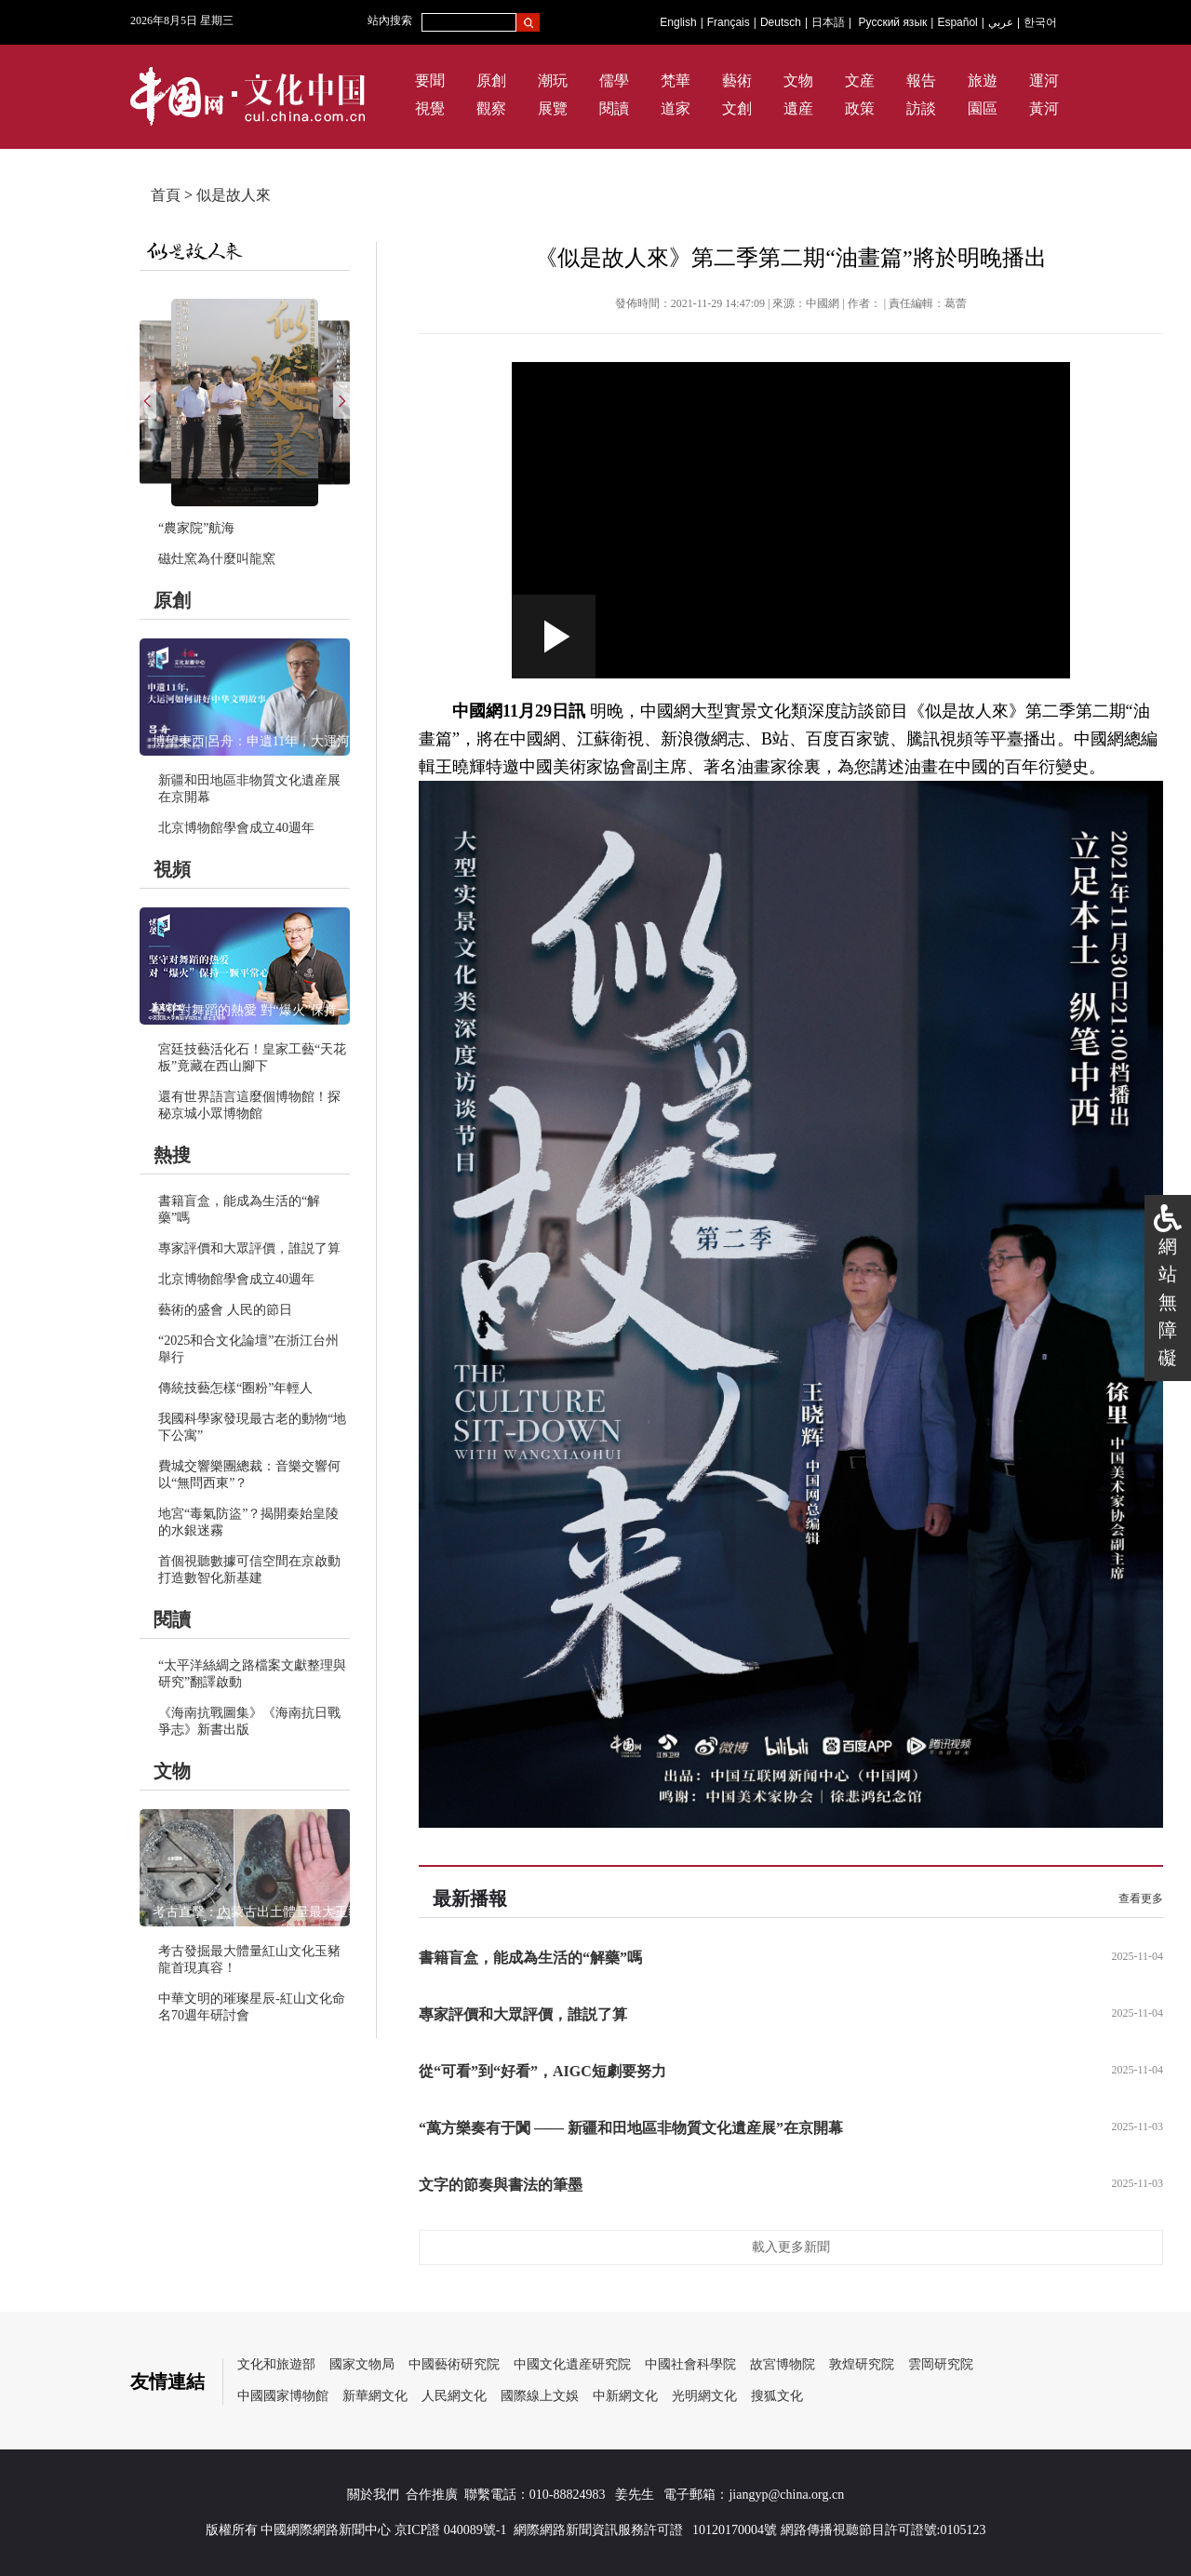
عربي (1000, 22)
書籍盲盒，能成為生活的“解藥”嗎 (530, 1958)
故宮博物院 (782, 2364)
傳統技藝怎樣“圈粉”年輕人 (235, 1388)
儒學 (614, 80)
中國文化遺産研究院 (572, 2364)
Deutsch (780, 22)
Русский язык (893, 22)
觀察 (491, 108)
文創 (737, 108)
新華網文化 (375, 2396)
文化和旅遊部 (276, 2364)
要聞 (430, 80)
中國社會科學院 (690, 2364)
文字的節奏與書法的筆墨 (500, 2185)
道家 (675, 108)
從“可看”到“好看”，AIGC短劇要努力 (542, 2071)
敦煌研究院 (861, 2364)
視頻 (172, 869)
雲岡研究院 (940, 2364)
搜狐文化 (777, 2396)
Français (728, 22)
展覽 (553, 108)
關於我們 (373, 2495)
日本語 (828, 22)
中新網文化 (625, 2396)
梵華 (675, 80)
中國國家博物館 (282, 2396)
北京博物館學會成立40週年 (236, 828)
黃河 (1044, 108)
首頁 (166, 195)
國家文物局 (362, 2364)
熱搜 (172, 1155)
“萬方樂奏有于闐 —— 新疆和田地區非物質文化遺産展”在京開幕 (631, 2128)
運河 (1044, 80)
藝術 (737, 80)
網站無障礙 (1167, 1302)
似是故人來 (233, 195)
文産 (860, 80)
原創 (491, 80)
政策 (860, 108)
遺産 (798, 108)
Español (957, 22)
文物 (798, 80)
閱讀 (614, 108)
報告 (921, 80)
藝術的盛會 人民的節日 (225, 1310)
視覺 (430, 108)
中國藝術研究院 (454, 2364)
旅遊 (982, 80)
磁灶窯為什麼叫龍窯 (216, 559)
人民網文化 (454, 2396)
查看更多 (1140, 1898)
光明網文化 (704, 2396)
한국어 (1040, 22)
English (678, 22)
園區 (982, 108)
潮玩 (553, 80)
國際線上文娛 (540, 2396)
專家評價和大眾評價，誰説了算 (249, 1248)
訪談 (921, 108)
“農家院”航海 (196, 528)
